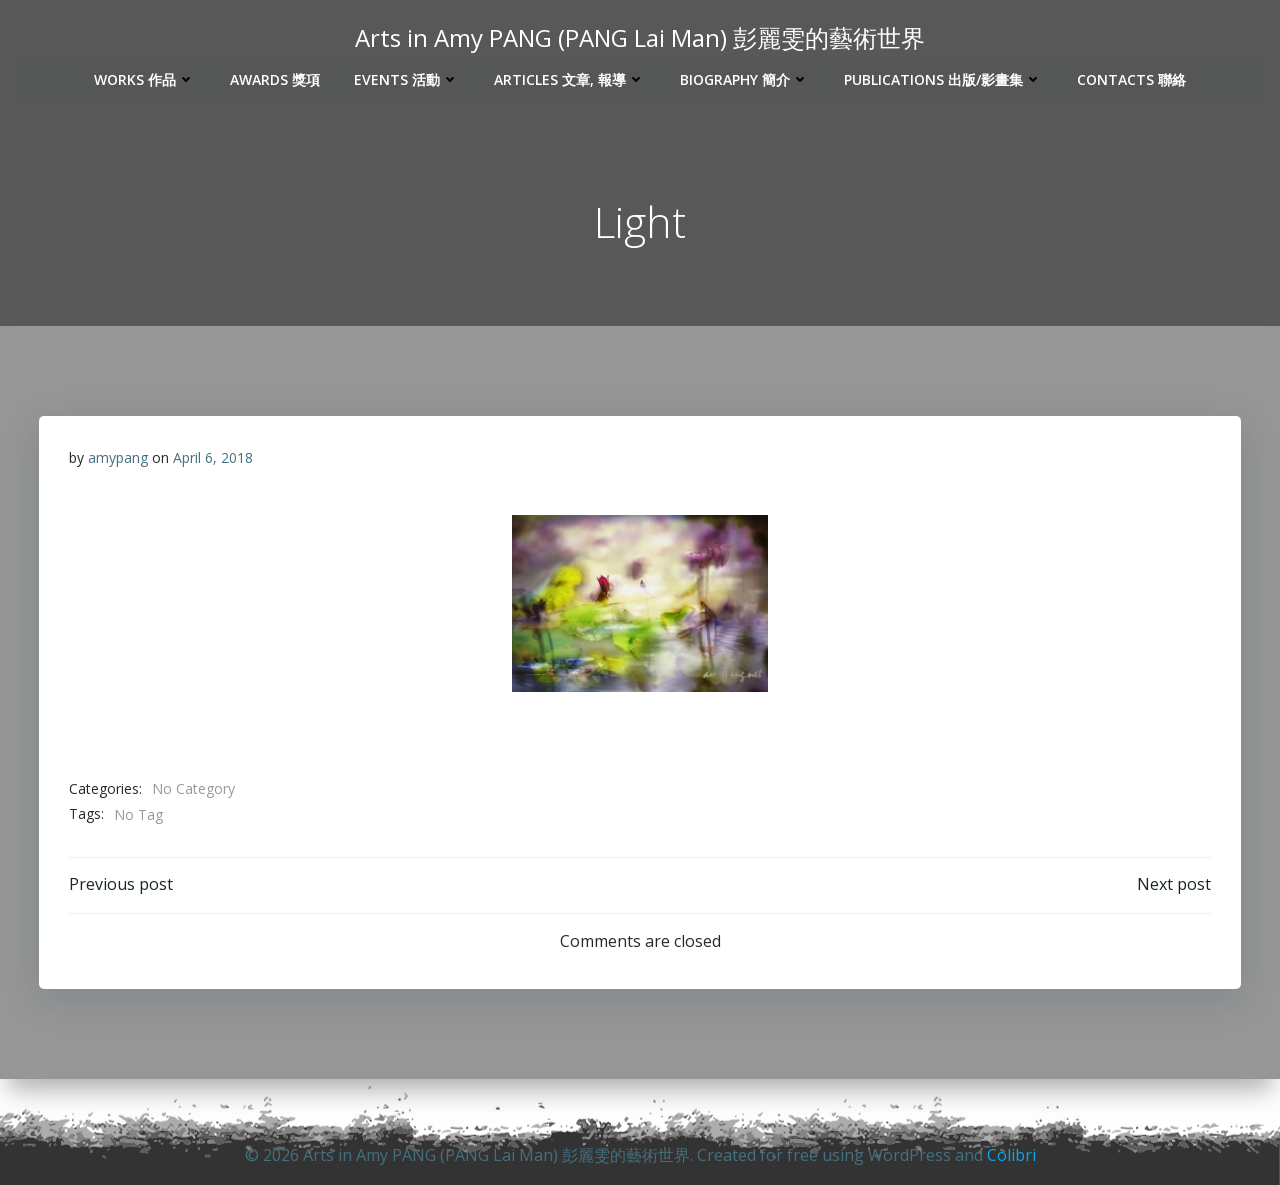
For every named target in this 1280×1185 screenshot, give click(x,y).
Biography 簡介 (745, 77)
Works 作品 (145, 77)
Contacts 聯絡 (1131, 77)
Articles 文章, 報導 (570, 77)
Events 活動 (407, 77)
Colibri (1011, 1155)
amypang (118, 459)
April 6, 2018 (213, 459)
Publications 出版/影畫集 (943, 77)
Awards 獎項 (275, 77)
